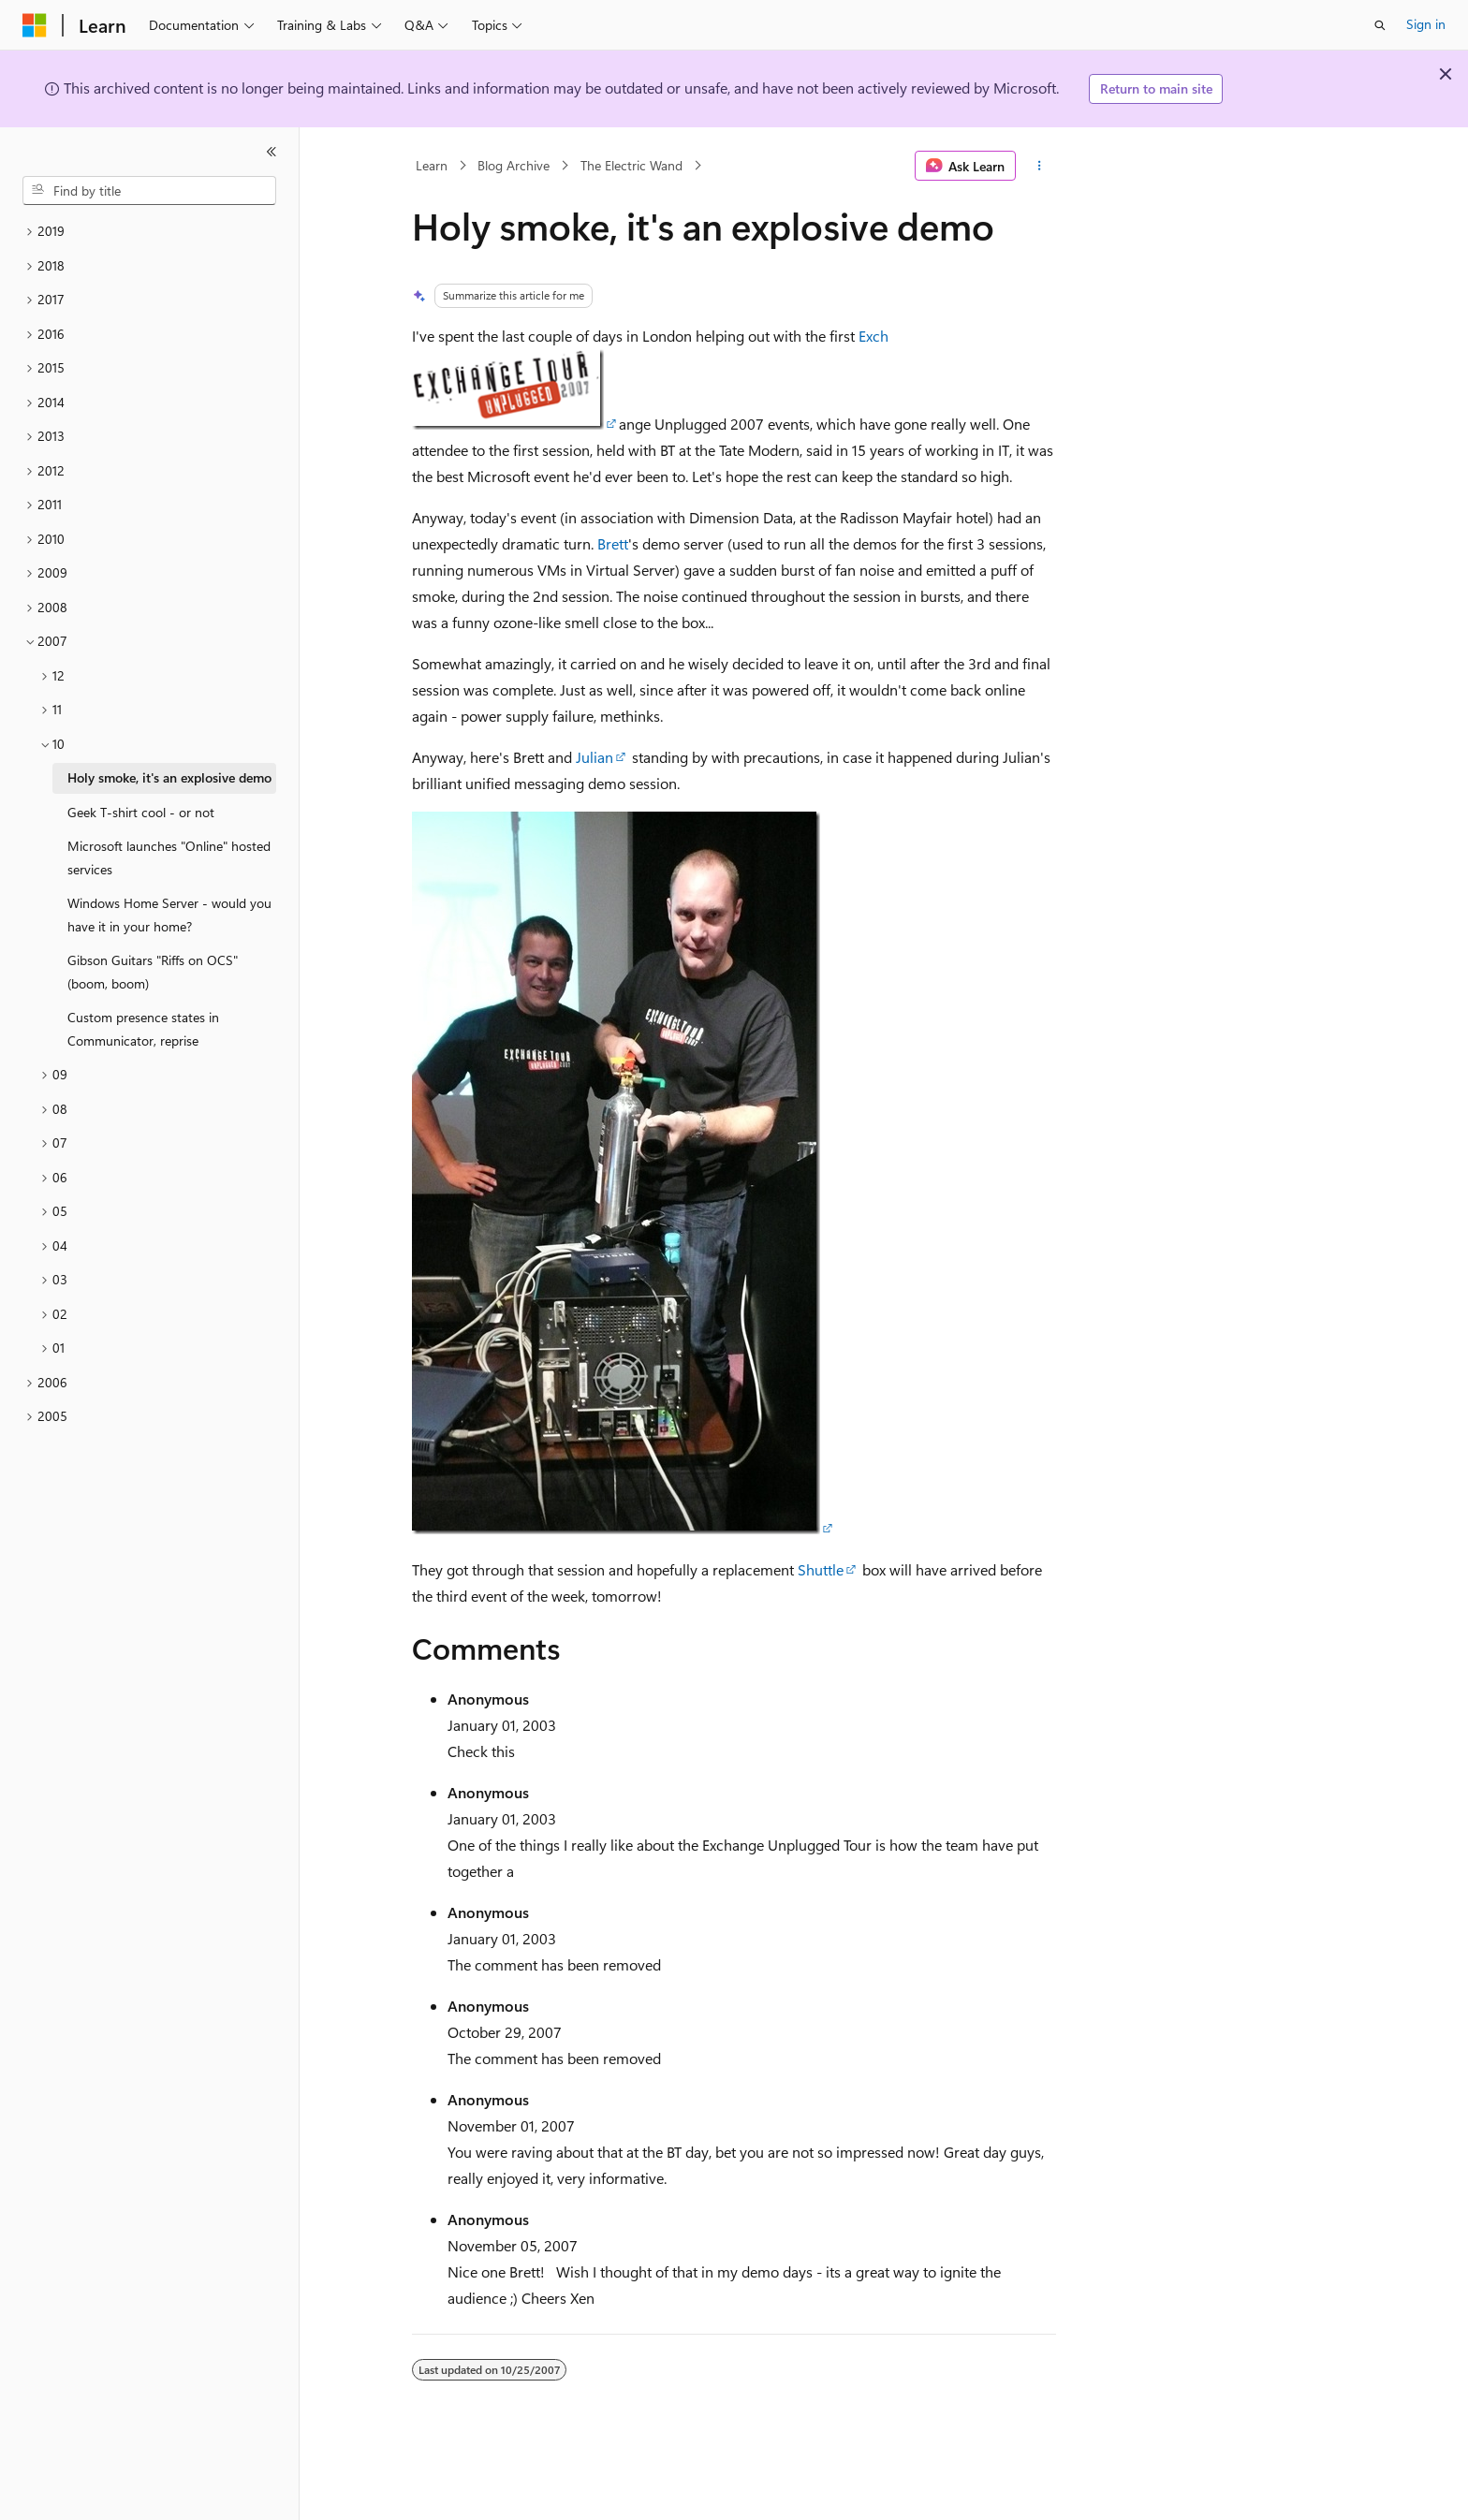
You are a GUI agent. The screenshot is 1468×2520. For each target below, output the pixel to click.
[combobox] (149, 191)
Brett (612, 543)
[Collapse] (271, 151)
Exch (873, 335)
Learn (432, 165)
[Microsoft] (34, 25)
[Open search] (1380, 25)
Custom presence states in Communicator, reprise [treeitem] (143, 1028)
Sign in (1426, 24)
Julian (594, 757)
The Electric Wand (631, 165)
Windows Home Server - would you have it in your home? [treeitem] (169, 914)
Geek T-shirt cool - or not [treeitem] (140, 812)
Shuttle (821, 1569)
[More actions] (1039, 166)
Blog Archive (513, 165)
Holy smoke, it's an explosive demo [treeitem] (169, 777)
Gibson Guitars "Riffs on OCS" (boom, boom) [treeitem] (152, 971)
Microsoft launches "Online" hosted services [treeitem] (169, 857)
